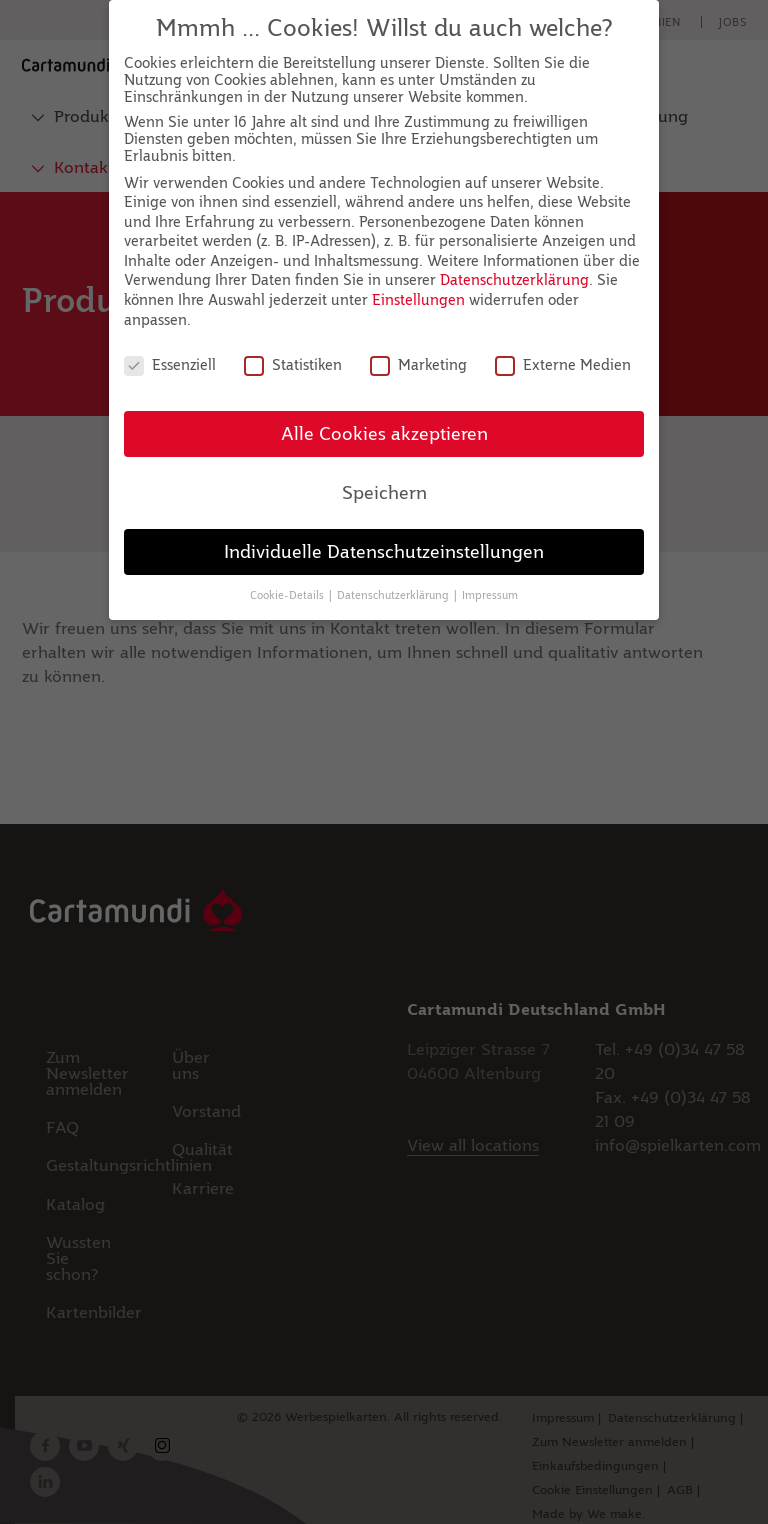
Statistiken (293, 364)
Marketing (418, 364)
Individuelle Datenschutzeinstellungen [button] (384, 551)
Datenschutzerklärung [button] (394, 595)
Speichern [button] (384, 492)
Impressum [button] (490, 595)
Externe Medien (563, 364)
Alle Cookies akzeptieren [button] (384, 433)
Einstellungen (418, 299)
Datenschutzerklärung (514, 279)
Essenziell (170, 364)
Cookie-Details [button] (288, 595)
